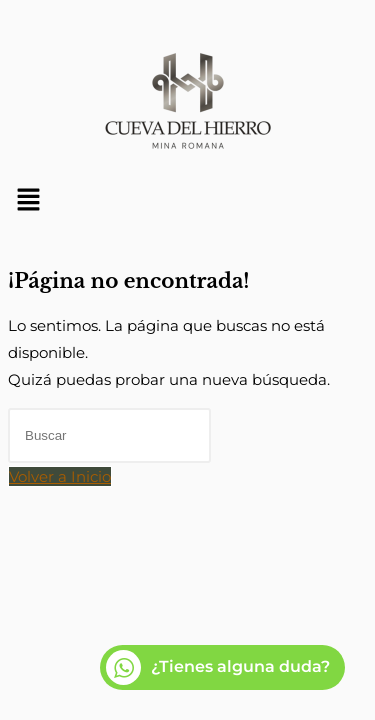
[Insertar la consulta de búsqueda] (109, 435)
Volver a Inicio (60, 476)
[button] (187, 201)
